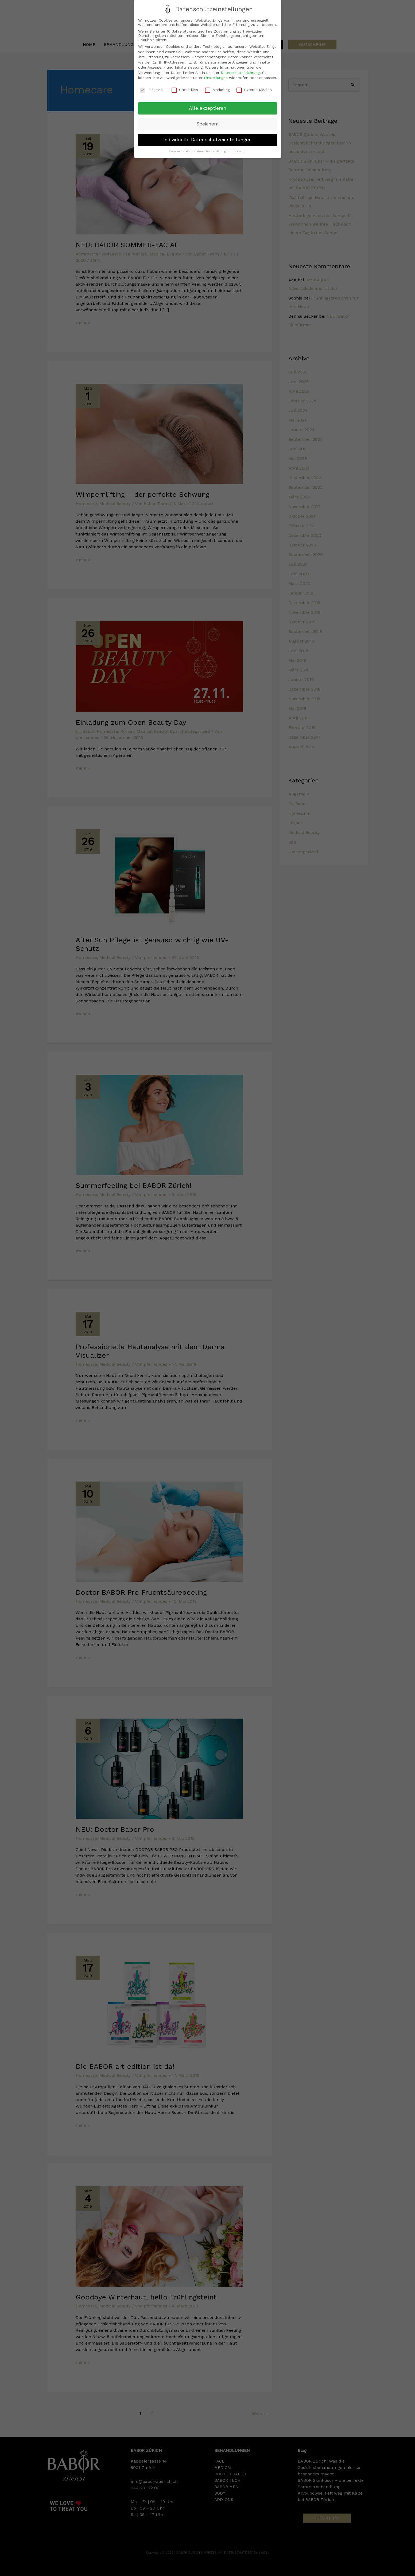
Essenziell (152, 89)
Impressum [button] (238, 151)
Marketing (217, 89)
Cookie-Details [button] (180, 151)
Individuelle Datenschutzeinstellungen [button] (207, 139)
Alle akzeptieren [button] (207, 108)
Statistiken (185, 89)
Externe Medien (254, 89)
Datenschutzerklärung (240, 72)
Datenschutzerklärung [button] (210, 151)
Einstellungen (216, 78)
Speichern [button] (207, 123)
